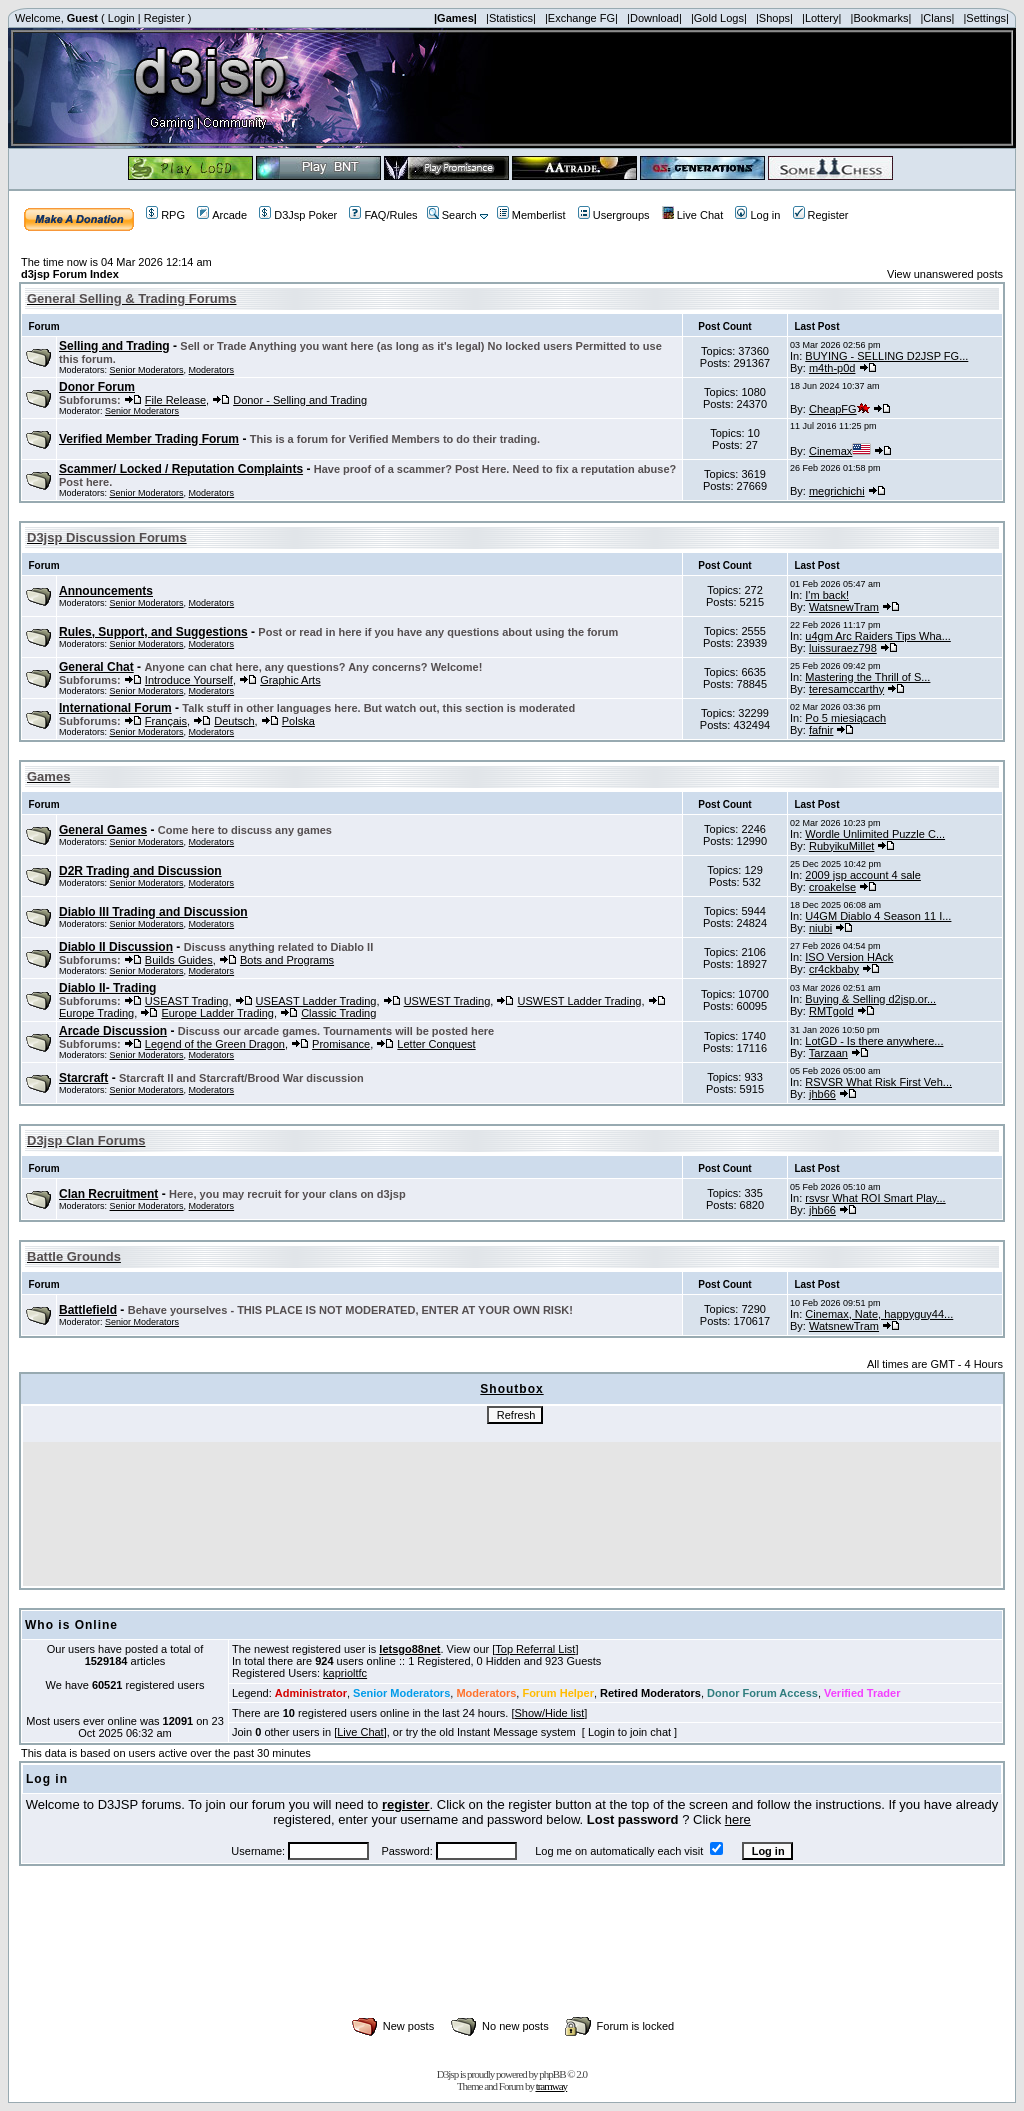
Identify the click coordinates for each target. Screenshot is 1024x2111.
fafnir (821, 730)
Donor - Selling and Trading (300, 400)
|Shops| (774, 18)
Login (121, 18)
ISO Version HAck (849, 957)
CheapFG (839, 409)
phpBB (552, 2074)
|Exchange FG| (581, 18)
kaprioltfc (345, 1673)
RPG (165, 215)
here (738, 1819)
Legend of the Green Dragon (215, 1044)
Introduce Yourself (189, 680)
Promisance (341, 1044)
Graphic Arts (290, 680)
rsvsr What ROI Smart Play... (875, 1198)
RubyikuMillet (841, 846)
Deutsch (234, 721)
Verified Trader (862, 1693)
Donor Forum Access (762, 1693)
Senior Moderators (147, 370)
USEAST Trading (187, 1001)
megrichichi (837, 491)
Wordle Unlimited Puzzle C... (875, 834)
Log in (757, 215)
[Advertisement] (512, 1963)
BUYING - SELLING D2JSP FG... (886, 356)
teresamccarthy (846, 689)
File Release (175, 400)
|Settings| (985, 18)
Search (452, 215)
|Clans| (937, 18)
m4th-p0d (832, 368)
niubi (820, 928)
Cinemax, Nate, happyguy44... (879, 1314)
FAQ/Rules (383, 215)
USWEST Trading (447, 1001)
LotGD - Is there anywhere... (874, 1041)
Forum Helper (558, 1693)
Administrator (311, 1693)
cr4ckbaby (834, 969)
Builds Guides (179, 960)
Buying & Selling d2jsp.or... (870, 999)
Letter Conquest (436, 1044)
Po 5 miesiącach (845, 718)
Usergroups (614, 215)
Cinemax (840, 451)
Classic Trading (338, 1013)
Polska (298, 721)
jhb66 (822, 1094)
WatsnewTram (844, 607)
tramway (551, 2086)
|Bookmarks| (881, 18)
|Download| (654, 18)
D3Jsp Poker (298, 215)
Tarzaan (828, 1053)
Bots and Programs (287, 960)
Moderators (212, 370)
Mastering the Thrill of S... (867, 677)
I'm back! (827, 595)
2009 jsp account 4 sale (863, 875)
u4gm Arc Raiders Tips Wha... (878, 636)
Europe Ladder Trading (217, 1013)
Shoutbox (511, 1389)
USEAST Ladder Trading (316, 1001)
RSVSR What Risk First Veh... (878, 1082)
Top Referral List (535, 1649)
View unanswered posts (945, 274)
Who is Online (71, 1625)
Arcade (222, 215)
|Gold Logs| (719, 18)
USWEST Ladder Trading (579, 1001)
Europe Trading (96, 1013)
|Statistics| (511, 18)
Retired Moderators (650, 1693)
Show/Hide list (550, 1713)
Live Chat (692, 215)
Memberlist (531, 215)
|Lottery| (821, 18)
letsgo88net (409, 1649)
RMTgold (831, 1011)
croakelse (832, 887)
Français (166, 721)
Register (164, 18)
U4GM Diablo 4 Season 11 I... (878, 916)
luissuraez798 (843, 648)
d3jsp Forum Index (70, 274)
